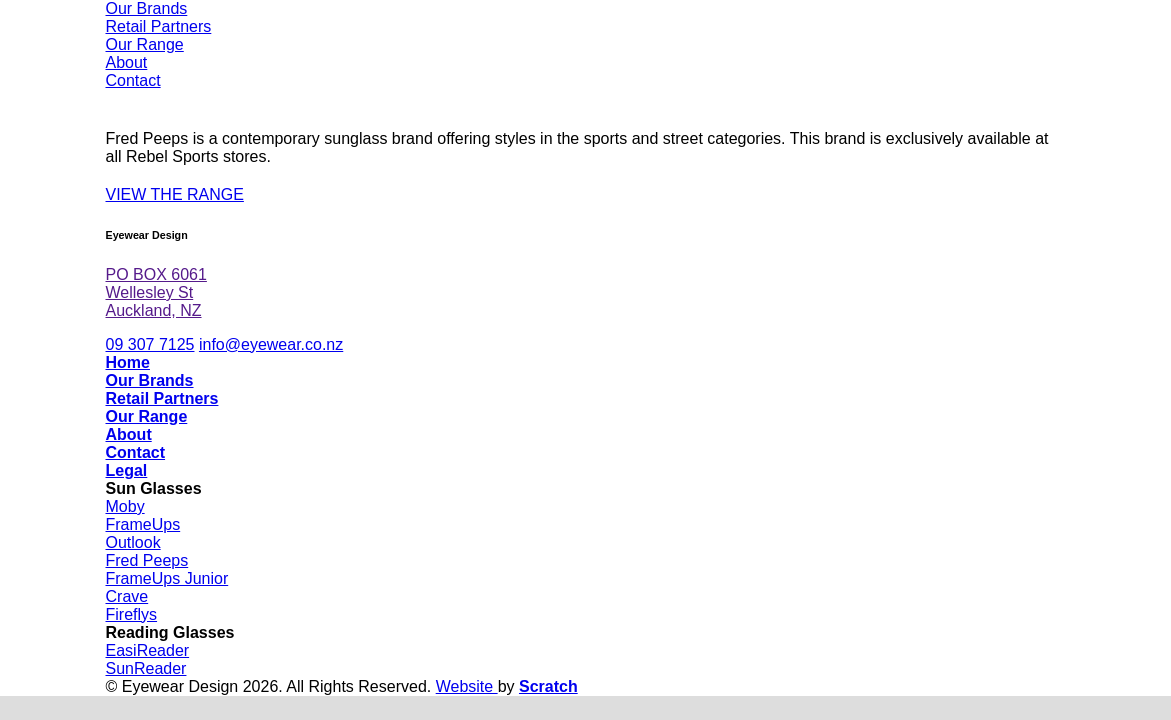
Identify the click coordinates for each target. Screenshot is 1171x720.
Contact (133, 80)
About (127, 62)
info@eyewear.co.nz (271, 344)
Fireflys (132, 614)
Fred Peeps (147, 560)
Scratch (548, 686)
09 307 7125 (150, 344)
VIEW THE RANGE (175, 194)
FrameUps (143, 524)
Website (467, 686)
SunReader (146, 668)
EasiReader (148, 650)
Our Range (145, 44)
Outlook (133, 542)
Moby (125, 506)
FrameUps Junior (167, 578)
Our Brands (147, 8)
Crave (127, 596)
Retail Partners (159, 26)
